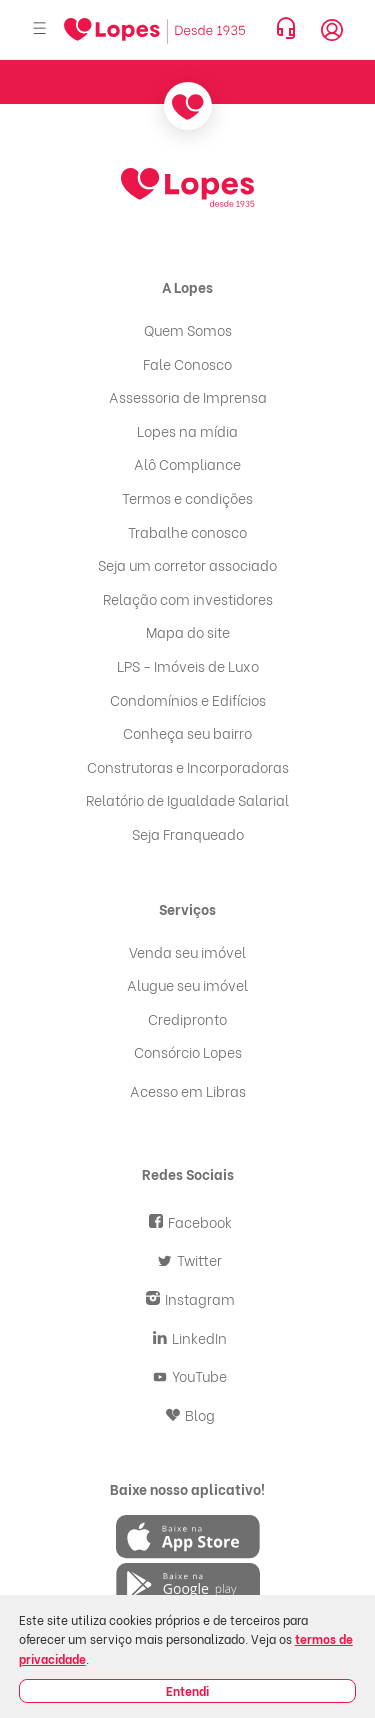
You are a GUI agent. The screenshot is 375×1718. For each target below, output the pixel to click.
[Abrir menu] (40, 29)
